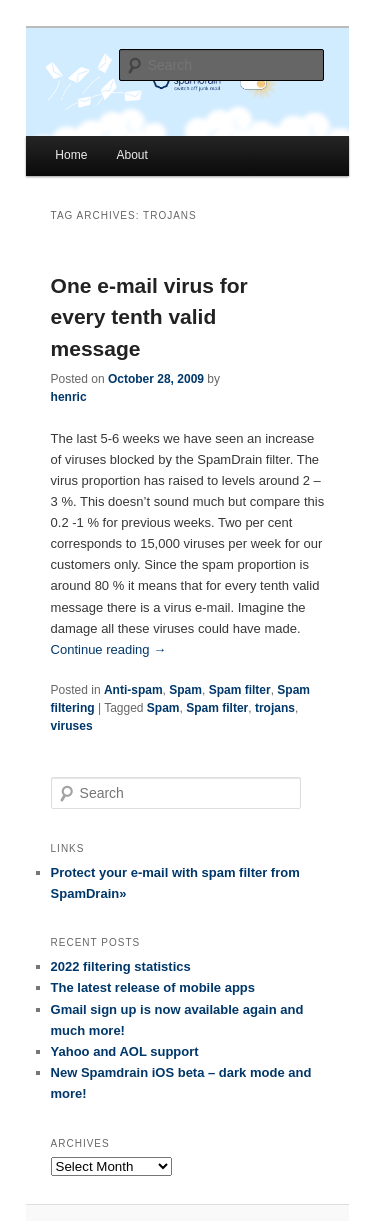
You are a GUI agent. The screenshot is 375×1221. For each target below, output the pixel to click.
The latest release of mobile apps (153, 987)
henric (69, 397)
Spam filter (240, 690)
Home (71, 155)
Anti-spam (133, 690)
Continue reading (109, 649)
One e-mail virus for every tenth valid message (149, 317)
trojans (275, 708)
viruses (72, 726)
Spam (185, 690)
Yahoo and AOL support (125, 1051)
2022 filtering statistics (121, 966)
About (131, 155)
